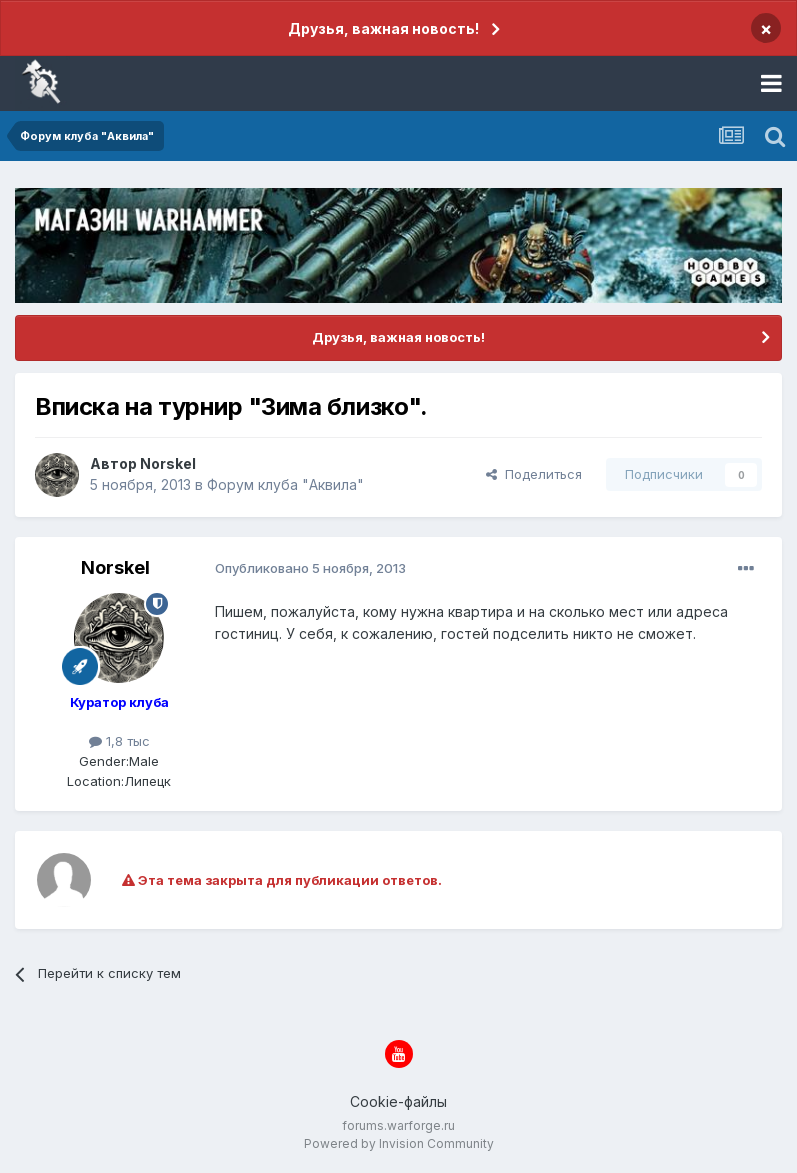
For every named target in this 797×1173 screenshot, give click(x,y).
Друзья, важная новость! (383, 28)
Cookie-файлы (398, 1101)
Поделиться (534, 474)
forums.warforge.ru (398, 1125)
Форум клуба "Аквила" (285, 484)
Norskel (168, 463)
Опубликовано (310, 568)
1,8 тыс (119, 741)
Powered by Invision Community (399, 1143)
